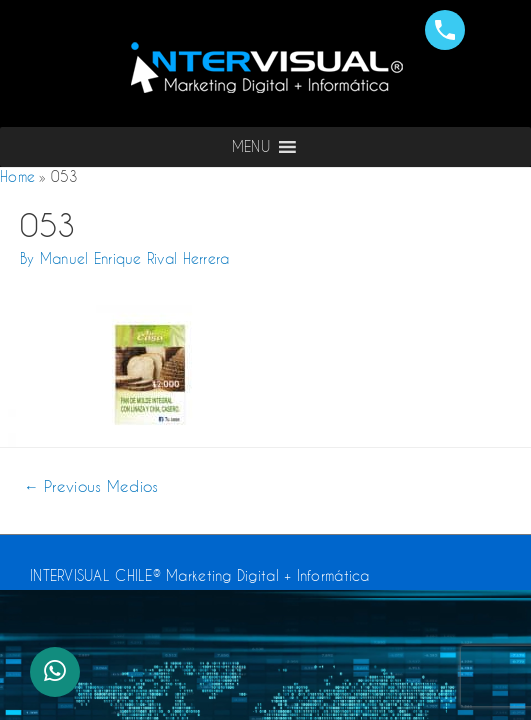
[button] (251, 147)
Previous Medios (91, 486)
